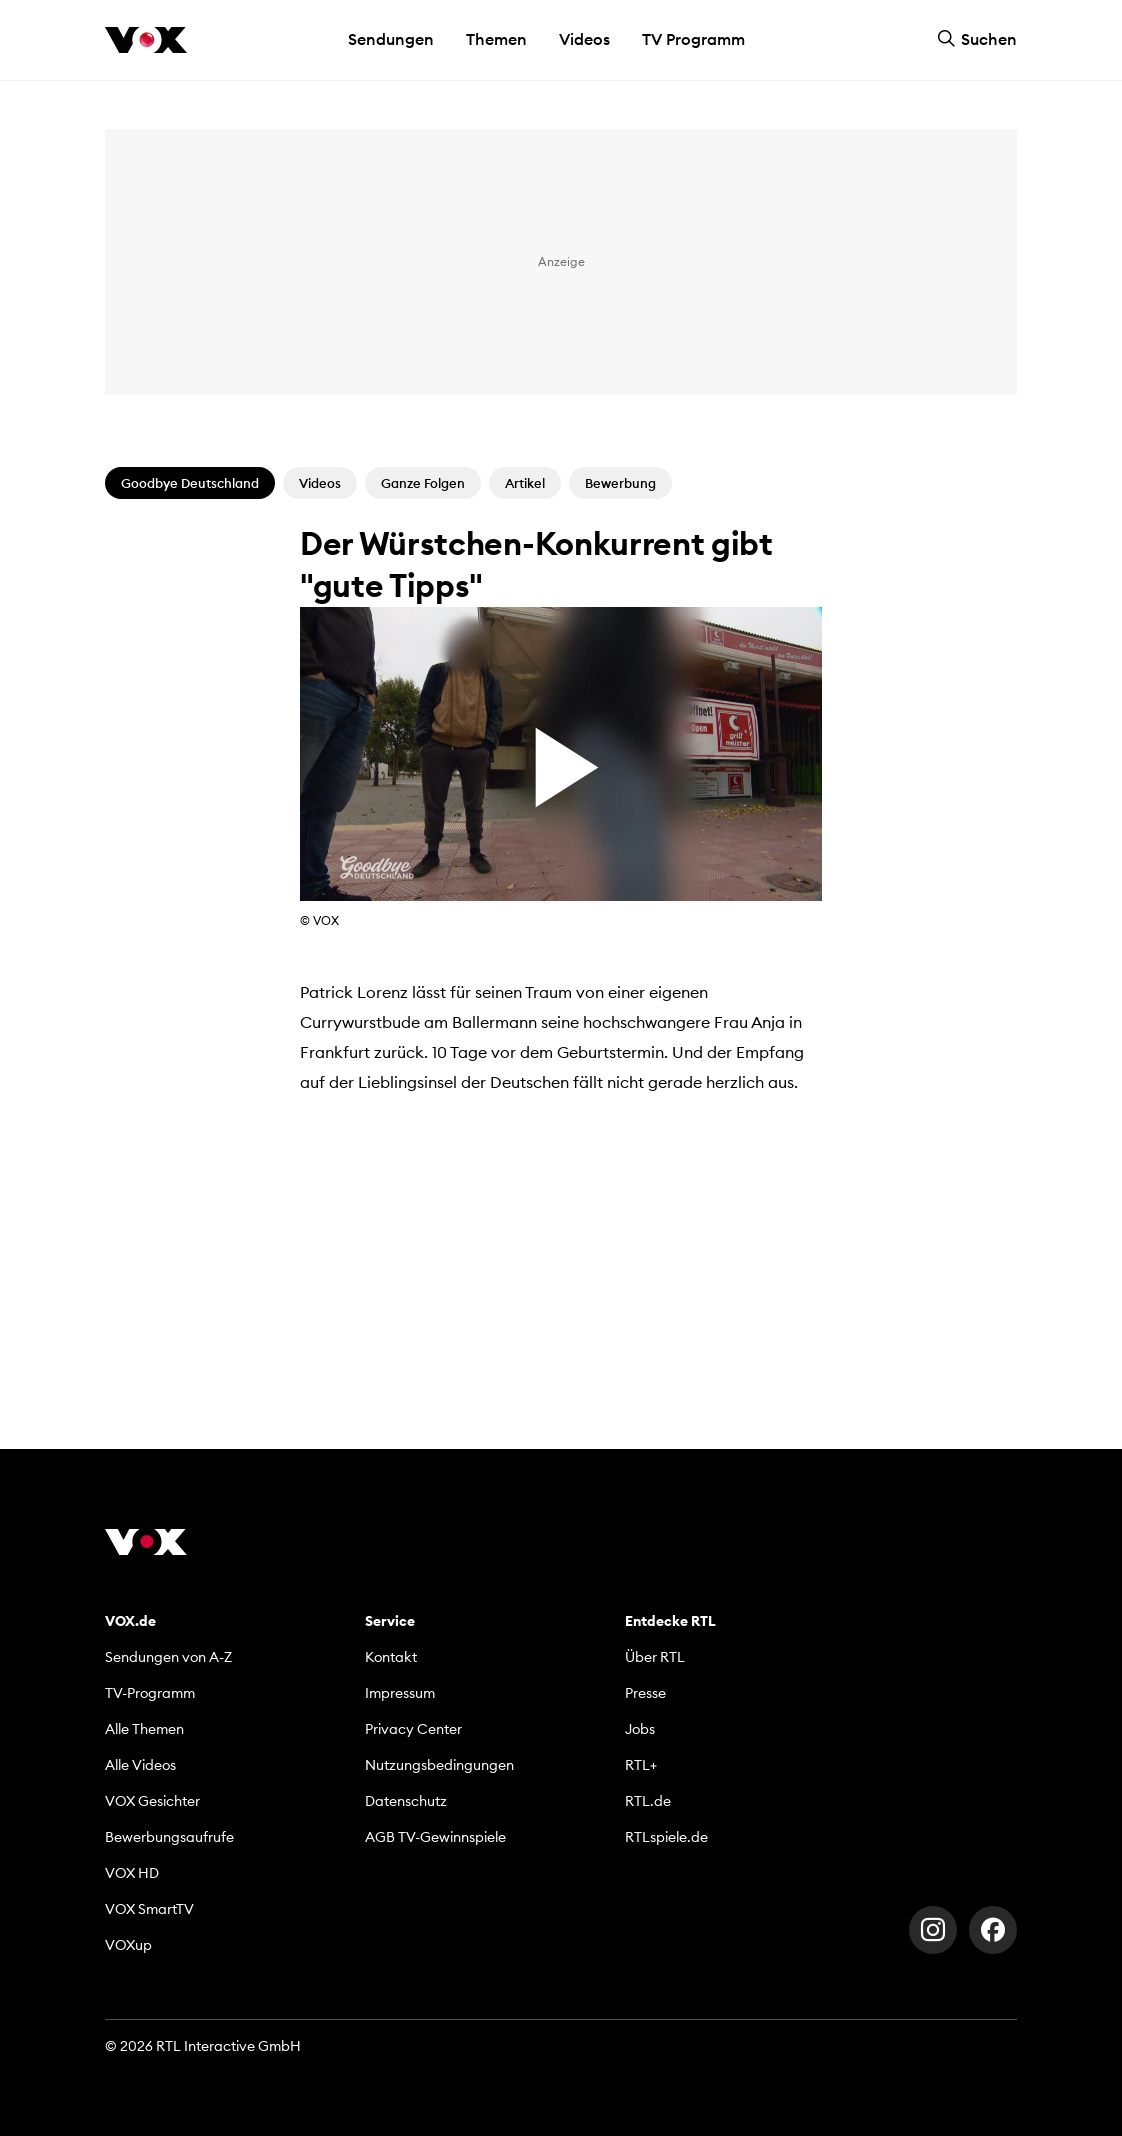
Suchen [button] (977, 39)
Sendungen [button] (391, 39)
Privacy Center (413, 1729)
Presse (645, 1693)
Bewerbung (620, 483)
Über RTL (655, 1657)
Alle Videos (140, 1765)
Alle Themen (144, 1729)
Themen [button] (496, 39)
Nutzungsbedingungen (439, 1765)
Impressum (400, 1693)
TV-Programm (150, 1693)
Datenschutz (406, 1801)
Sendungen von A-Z (168, 1657)
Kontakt (391, 1657)
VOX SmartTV (149, 1909)
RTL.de (648, 1801)
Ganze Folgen (423, 483)
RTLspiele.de (666, 1837)
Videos (584, 39)
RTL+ (641, 1765)
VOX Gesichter (152, 1801)
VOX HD (132, 1873)
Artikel (525, 483)
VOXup (128, 1945)
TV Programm (693, 39)
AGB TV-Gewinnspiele (435, 1837)
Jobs (640, 1729)
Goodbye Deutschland (190, 483)
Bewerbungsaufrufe (169, 1837)
